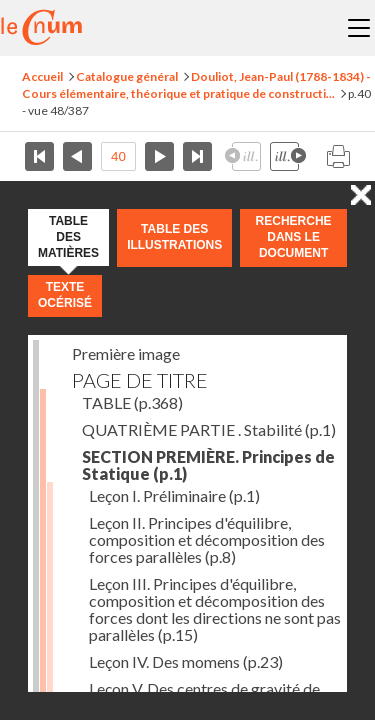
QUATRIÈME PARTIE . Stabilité (209, 429)
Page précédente (77, 156)
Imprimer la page (338, 156)
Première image (126, 353)
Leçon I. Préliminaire (174, 495)
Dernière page (197, 156)
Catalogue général (127, 76)
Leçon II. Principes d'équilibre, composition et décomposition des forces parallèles (207, 539)
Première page (39, 156)
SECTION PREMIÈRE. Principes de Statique (208, 465)
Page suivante (159, 156)
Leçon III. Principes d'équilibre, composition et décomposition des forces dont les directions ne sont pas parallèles (215, 609)
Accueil (42, 76)
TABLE (132, 402)
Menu (359, 28)
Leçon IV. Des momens (186, 661)
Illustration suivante (288, 156)
